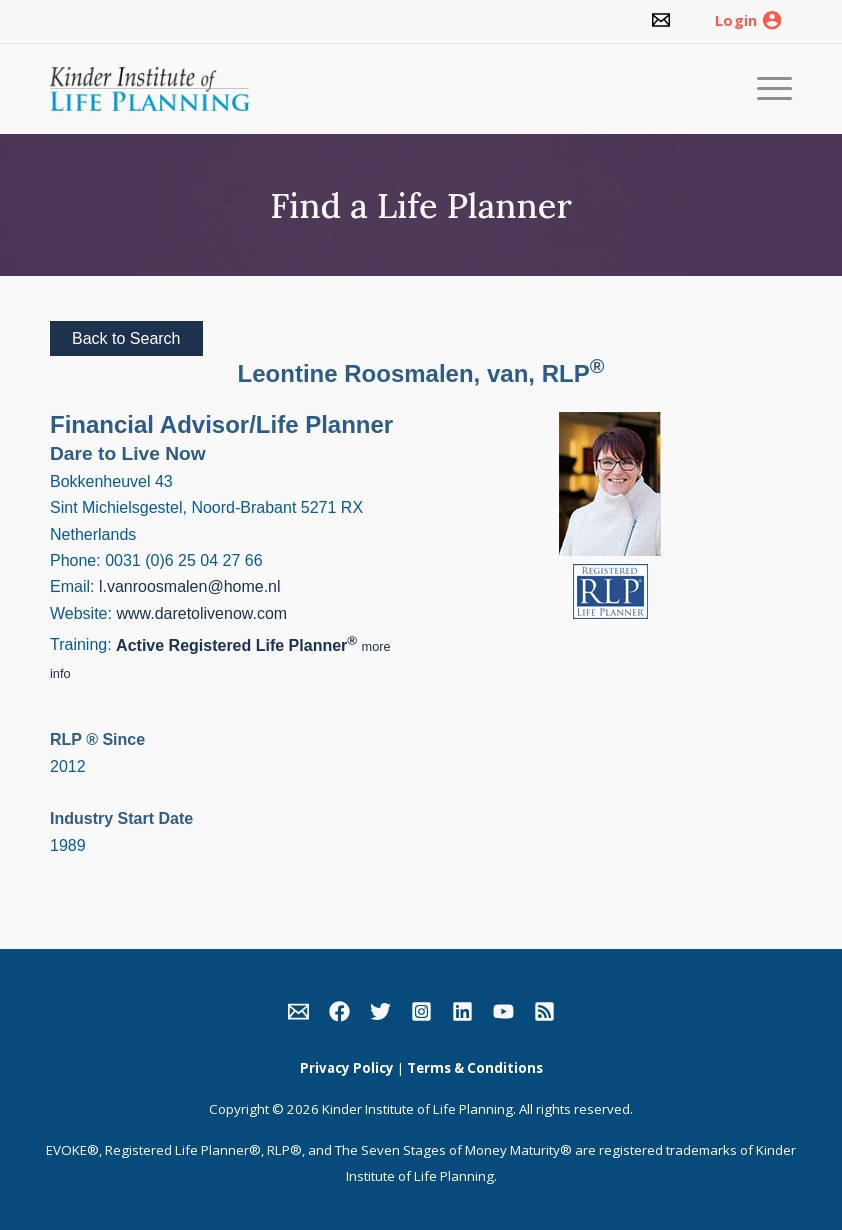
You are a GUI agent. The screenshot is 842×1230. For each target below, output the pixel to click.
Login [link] (736, 21)
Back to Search (126, 338)
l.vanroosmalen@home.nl (190, 586)
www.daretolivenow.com (201, 613)
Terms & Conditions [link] (475, 1068)
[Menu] (764, 89)
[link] (661, 21)
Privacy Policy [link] (347, 1068)
